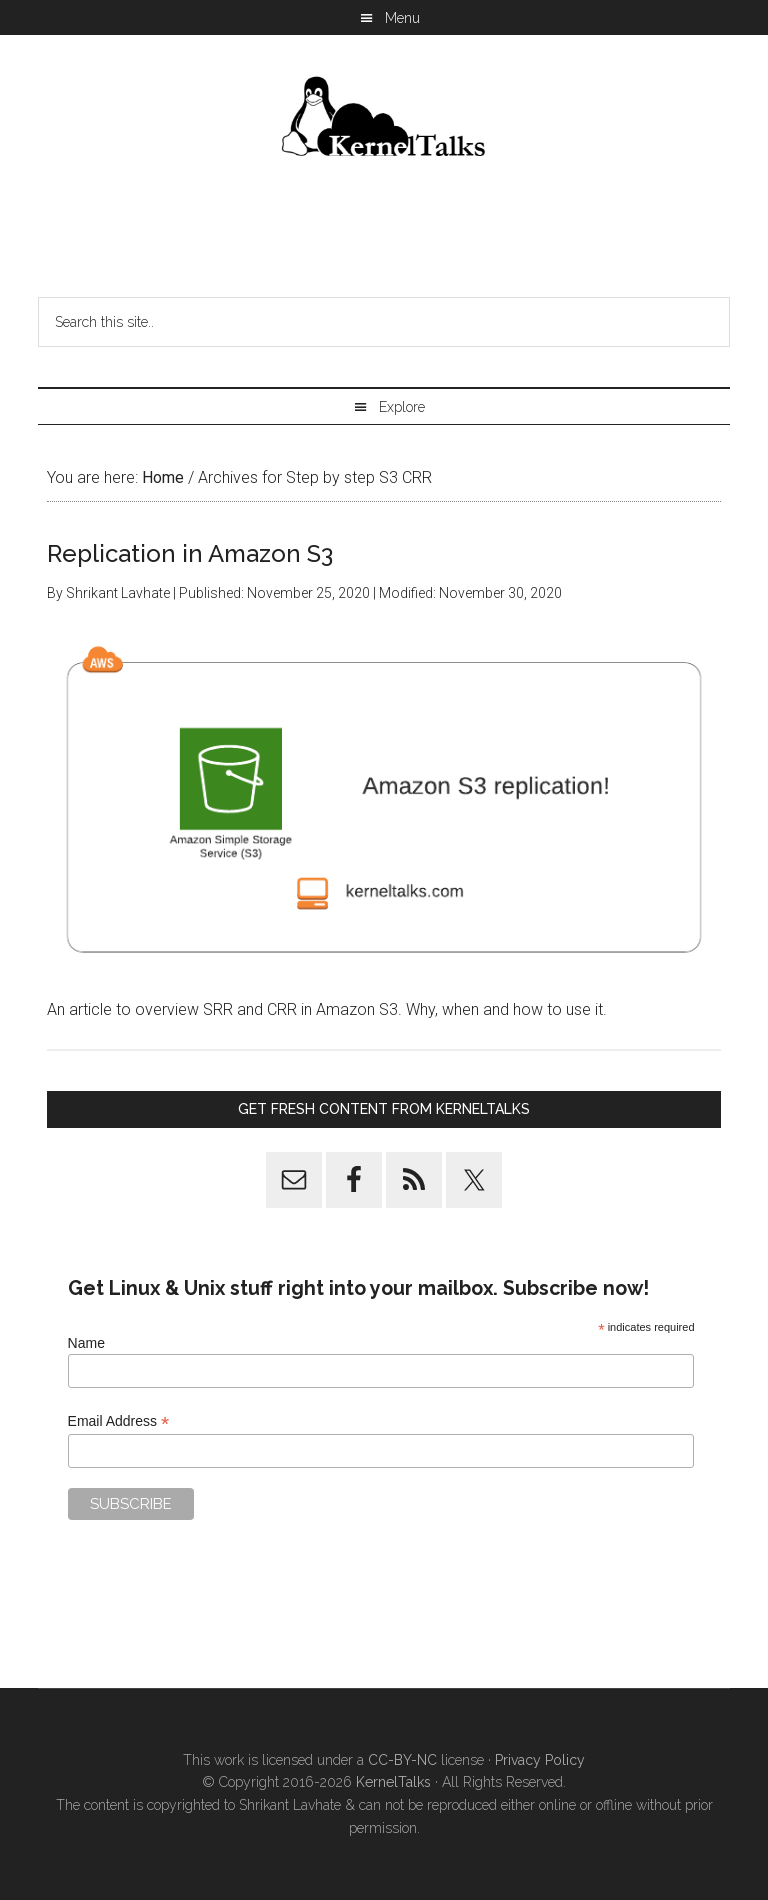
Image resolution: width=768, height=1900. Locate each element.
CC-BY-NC (402, 1760)
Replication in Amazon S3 (190, 553)
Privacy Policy (540, 1760)
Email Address (119, 1421)
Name (86, 1343)
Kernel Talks (383, 120)
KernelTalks (393, 1782)
